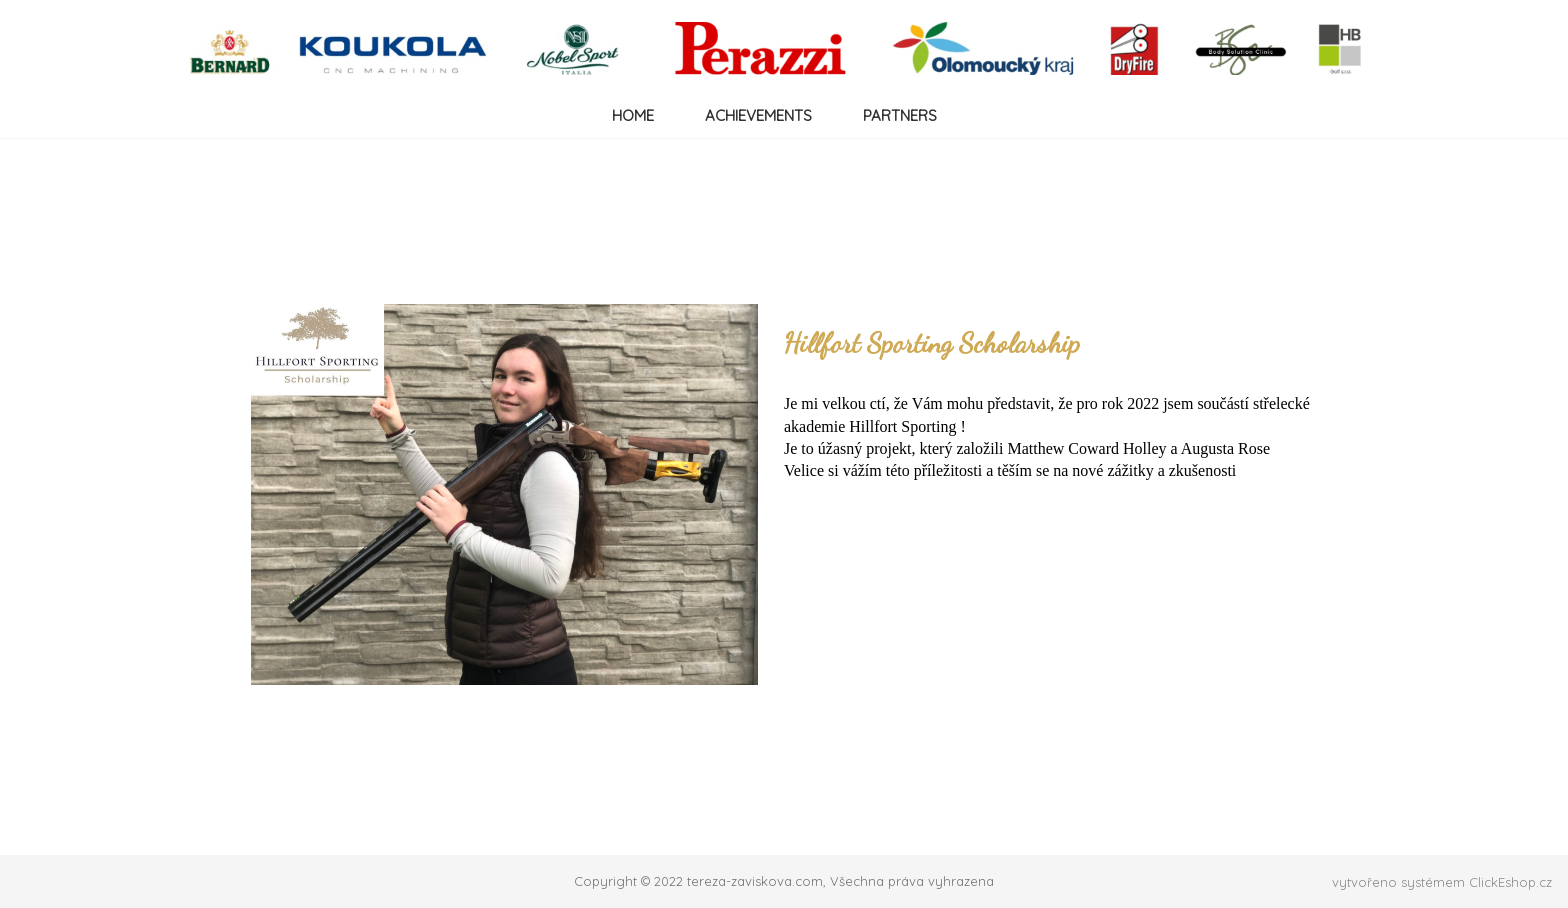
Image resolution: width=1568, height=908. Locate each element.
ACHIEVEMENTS (758, 115)
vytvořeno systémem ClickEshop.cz (1442, 882)
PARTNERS (900, 115)
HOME (633, 115)
